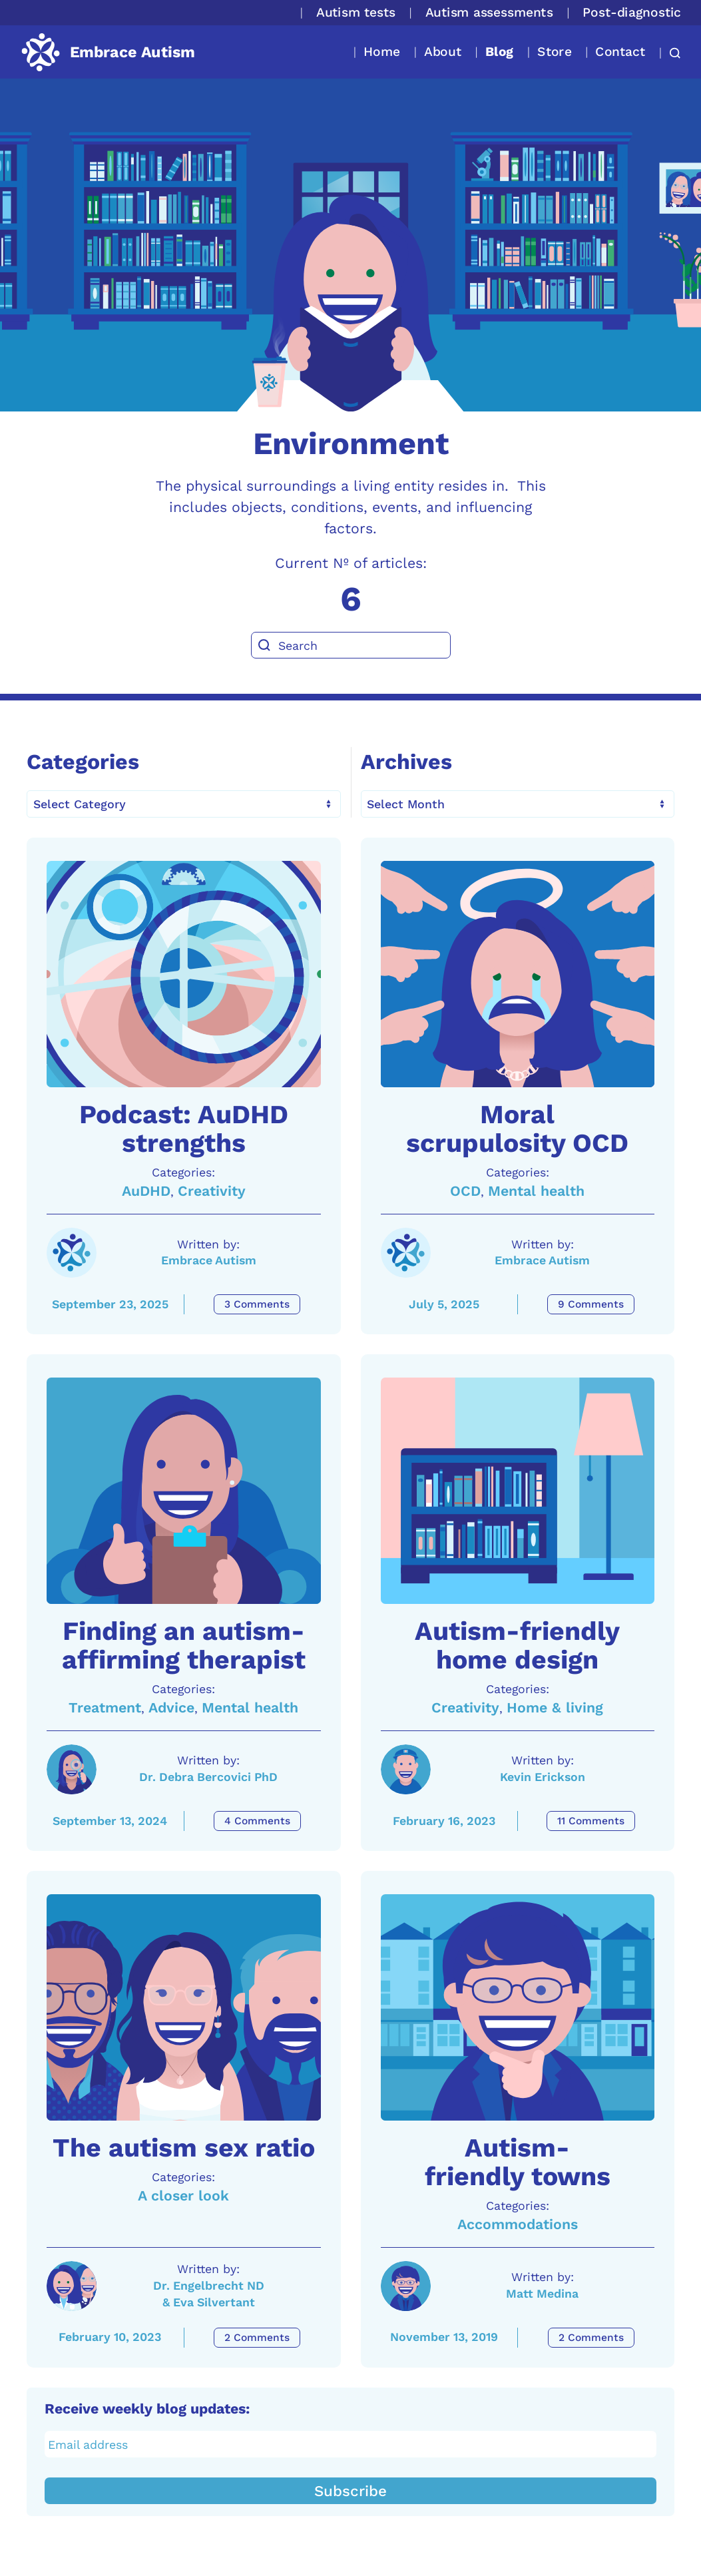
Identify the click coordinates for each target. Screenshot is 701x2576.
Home (381, 51)
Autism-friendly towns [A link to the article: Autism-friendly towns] (517, 2162)
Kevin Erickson (542, 1777)
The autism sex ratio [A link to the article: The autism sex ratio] (184, 2148)
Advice (171, 1707)
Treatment (105, 1707)
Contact (620, 51)
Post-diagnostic (632, 12)
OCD (465, 1190)
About (442, 51)
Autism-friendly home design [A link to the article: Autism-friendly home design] (517, 1645)
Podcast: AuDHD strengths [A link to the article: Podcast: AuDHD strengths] (183, 1129)
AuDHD (146, 1190)
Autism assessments (489, 12)
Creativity (212, 1190)
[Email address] (351, 2444)
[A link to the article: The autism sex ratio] (184, 2007)
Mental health (536, 1190)
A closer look (183, 2195)
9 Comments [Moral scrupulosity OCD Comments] (591, 1304)
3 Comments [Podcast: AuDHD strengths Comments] (257, 1304)
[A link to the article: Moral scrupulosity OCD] (518, 974)
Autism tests (355, 12)
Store (554, 51)
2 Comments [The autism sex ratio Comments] (257, 2338)
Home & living (555, 1707)
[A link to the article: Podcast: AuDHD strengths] (184, 974)
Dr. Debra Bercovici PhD (208, 1777)
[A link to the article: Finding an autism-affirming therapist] (184, 1491)
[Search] (351, 645)
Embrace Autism (208, 1260)
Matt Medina (542, 2293)
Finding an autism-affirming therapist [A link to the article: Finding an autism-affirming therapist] (184, 1645)
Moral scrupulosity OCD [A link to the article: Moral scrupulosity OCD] (517, 1129)
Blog (499, 51)
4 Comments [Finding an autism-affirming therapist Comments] (257, 1821)
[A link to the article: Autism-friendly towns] (518, 2007)
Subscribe (350, 2490)
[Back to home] (107, 52)
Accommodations (517, 2224)
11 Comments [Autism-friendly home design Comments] (590, 1821)
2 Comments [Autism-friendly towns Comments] (591, 2338)
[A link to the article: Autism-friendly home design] (518, 1491)
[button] (671, 53)
